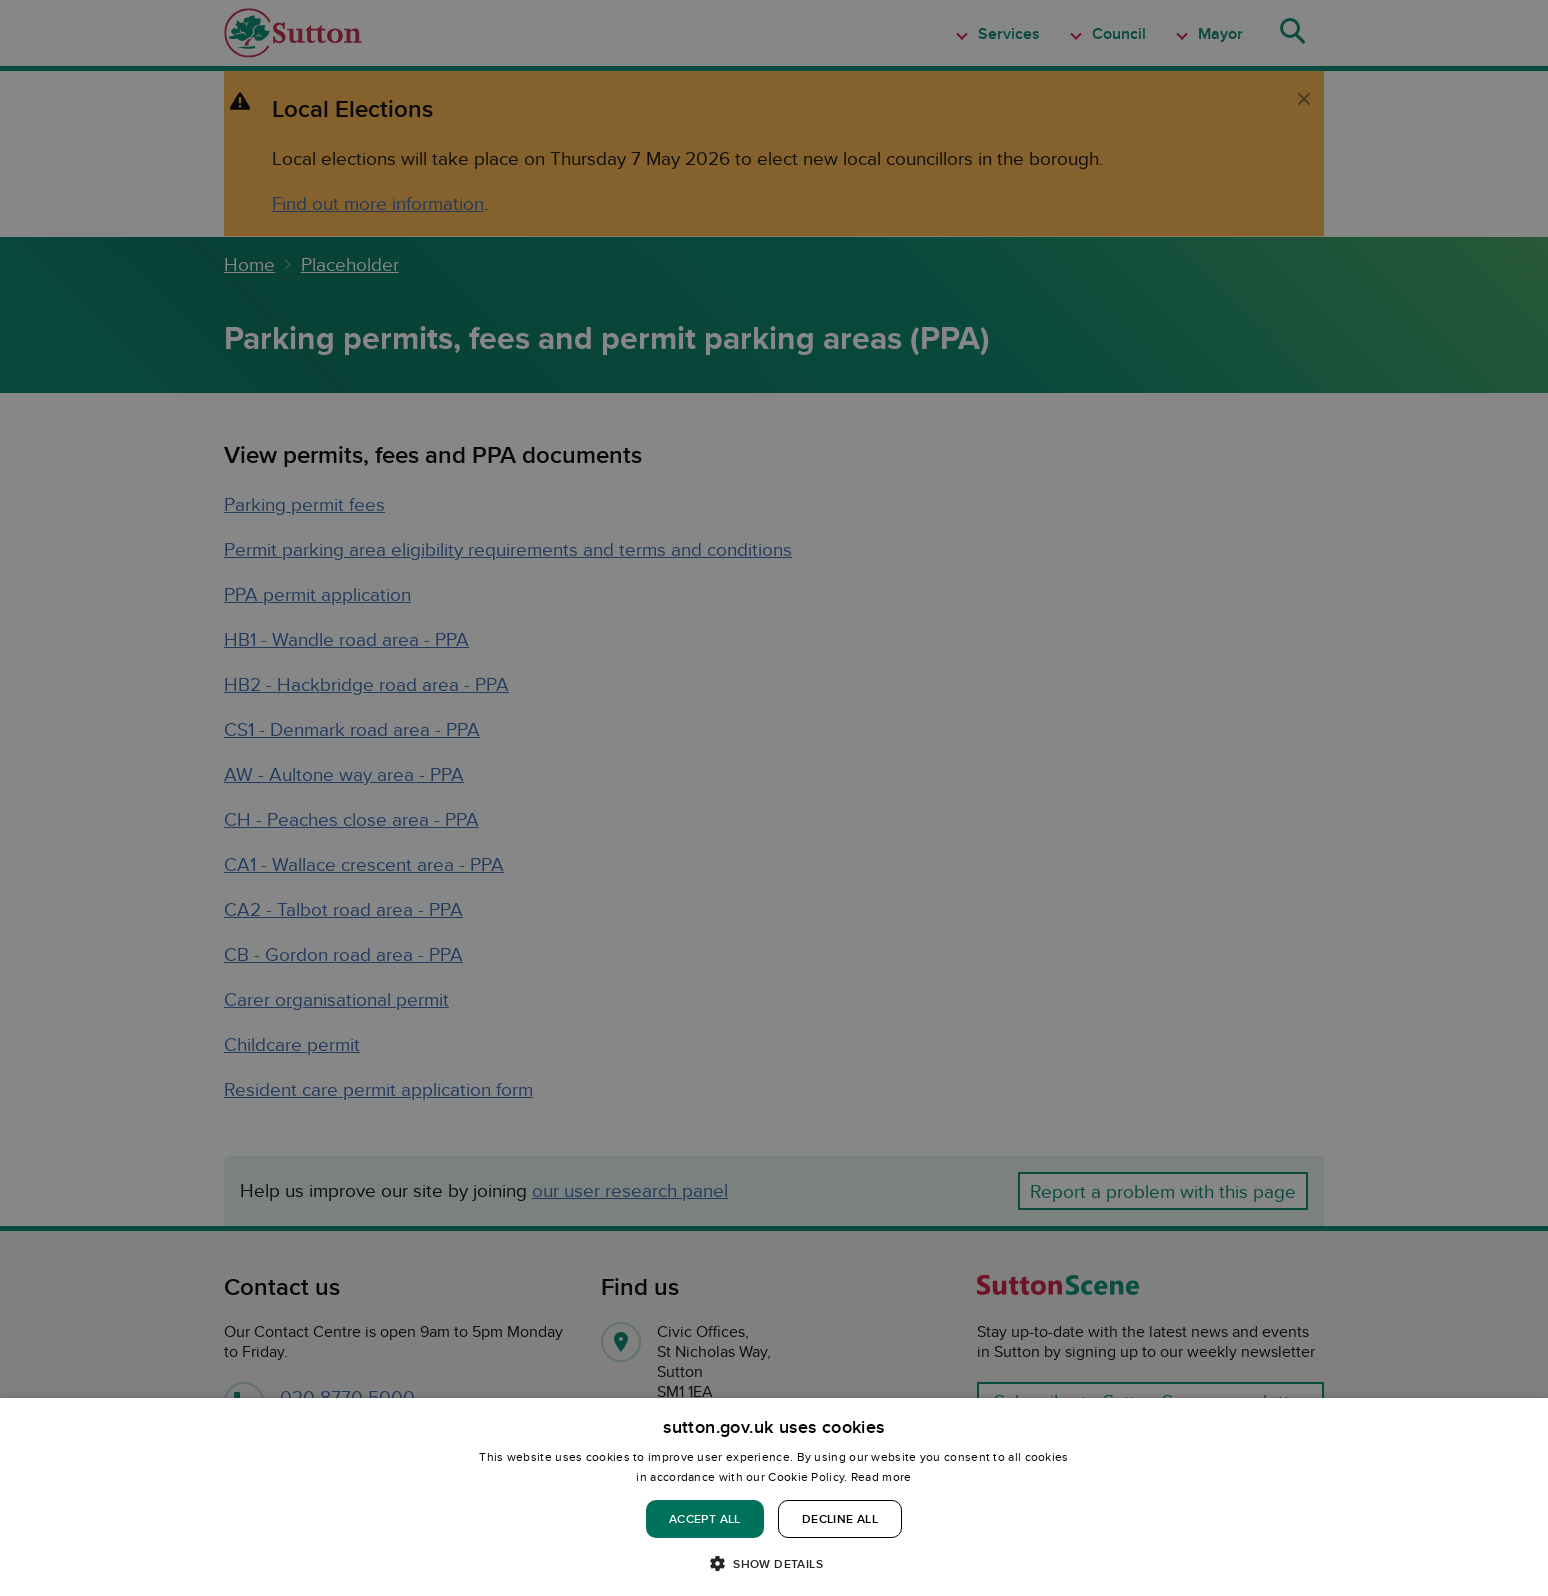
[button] (774, 1562)
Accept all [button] (705, 1518)
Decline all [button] (840, 1518)
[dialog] (774, 1497)
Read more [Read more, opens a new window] (881, 1476)
